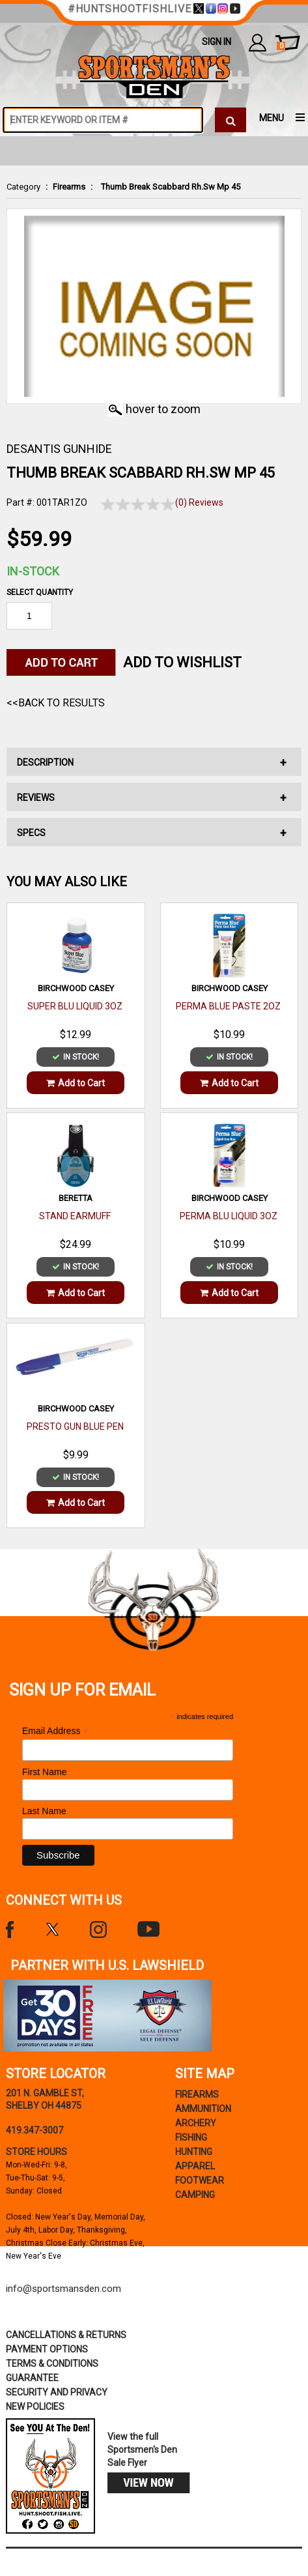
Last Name (44, 1811)
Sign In (216, 41)
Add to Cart (75, 1083)
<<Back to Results (56, 703)
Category (23, 187)
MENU (271, 118)
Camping (195, 2195)
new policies (35, 2406)
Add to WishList (182, 662)
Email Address (55, 1731)
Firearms (69, 187)
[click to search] (231, 120)
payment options (47, 2349)
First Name (44, 1772)
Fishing (191, 2137)
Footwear (199, 2180)
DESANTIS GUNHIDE (59, 449)
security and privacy (56, 2392)
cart (281, 46)
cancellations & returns (66, 2335)
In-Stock (33, 571)
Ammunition (203, 2109)
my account (257, 42)
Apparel (195, 2166)
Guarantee (32, 2378)
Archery (195, 2123)
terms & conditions (52, 2363)
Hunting (193, 2152)
